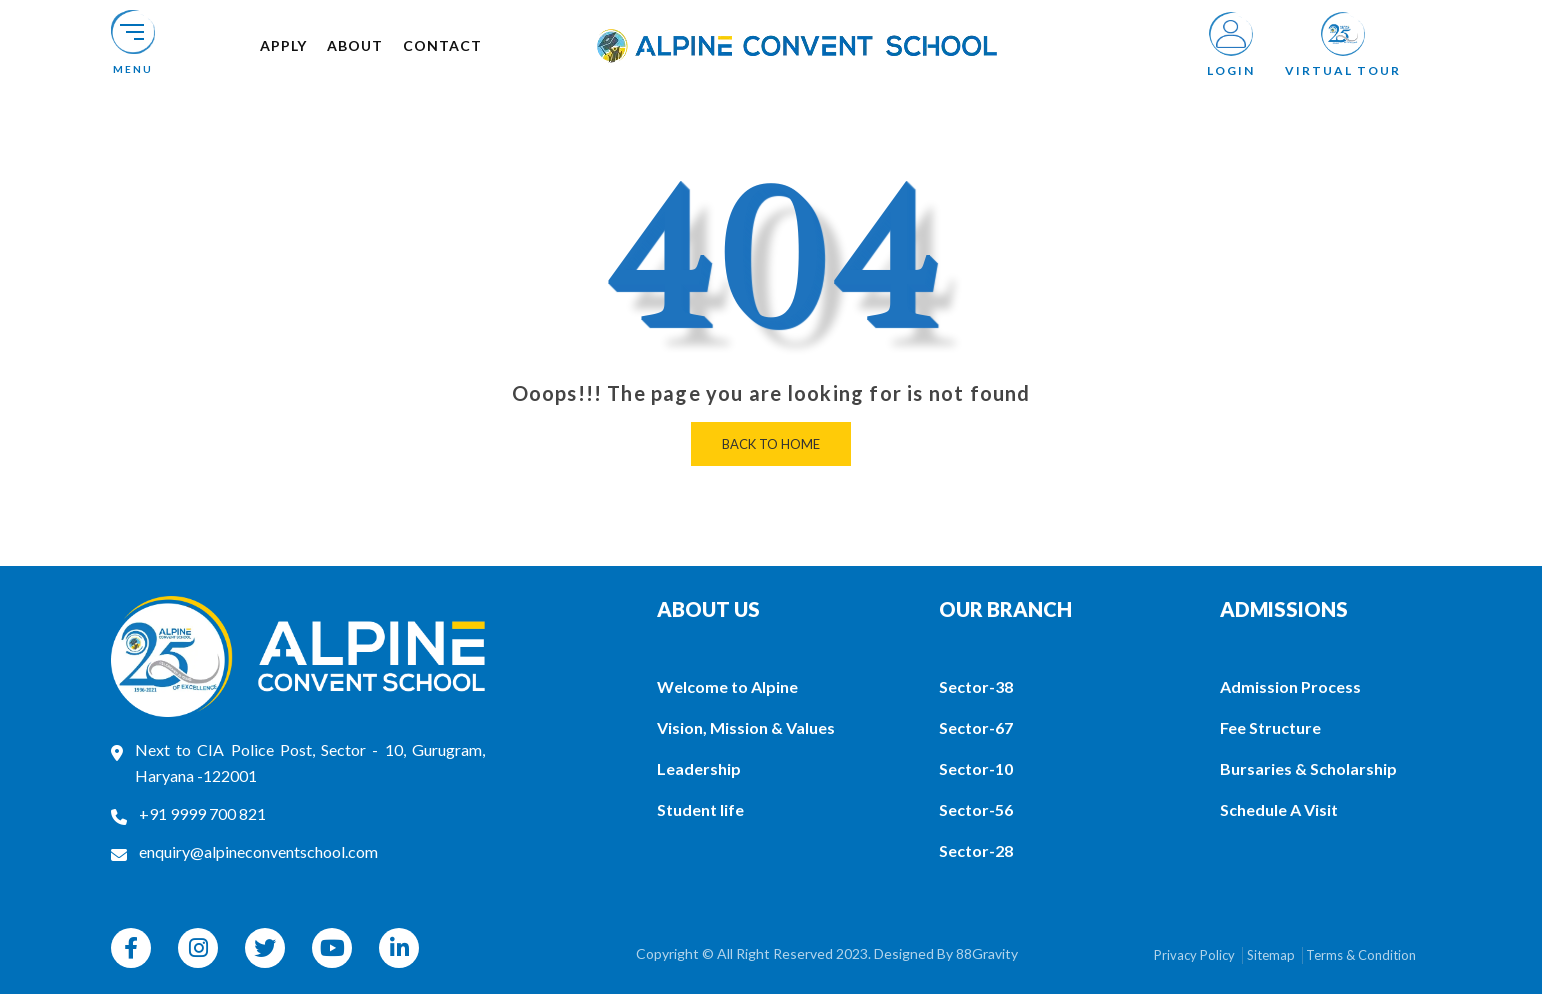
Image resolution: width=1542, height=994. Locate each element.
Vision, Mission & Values (746, 727)
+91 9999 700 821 (202, 813)
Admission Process (1290, 686)
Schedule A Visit (1279, 809)
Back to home (771, 444)
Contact (442, 45)
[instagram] (198, 948)
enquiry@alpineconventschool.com (258, 851)
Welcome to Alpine (727, 686)
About (355, 45)
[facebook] (131, 948)
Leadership (699, 768)
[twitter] (265, 948)
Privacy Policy (1194, 955)
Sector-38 (976, 686)
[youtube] (332, 948)
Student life (700, 809)
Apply (283, 45)
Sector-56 (976, 809)
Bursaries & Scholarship (1308, 768)
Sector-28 (976, 850)
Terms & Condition (1361, 955)
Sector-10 (976, 768)
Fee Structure (1270, 727)
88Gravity (987, 953)
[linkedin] (399, 948)
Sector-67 (976, 727)
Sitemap (1271, 955)
